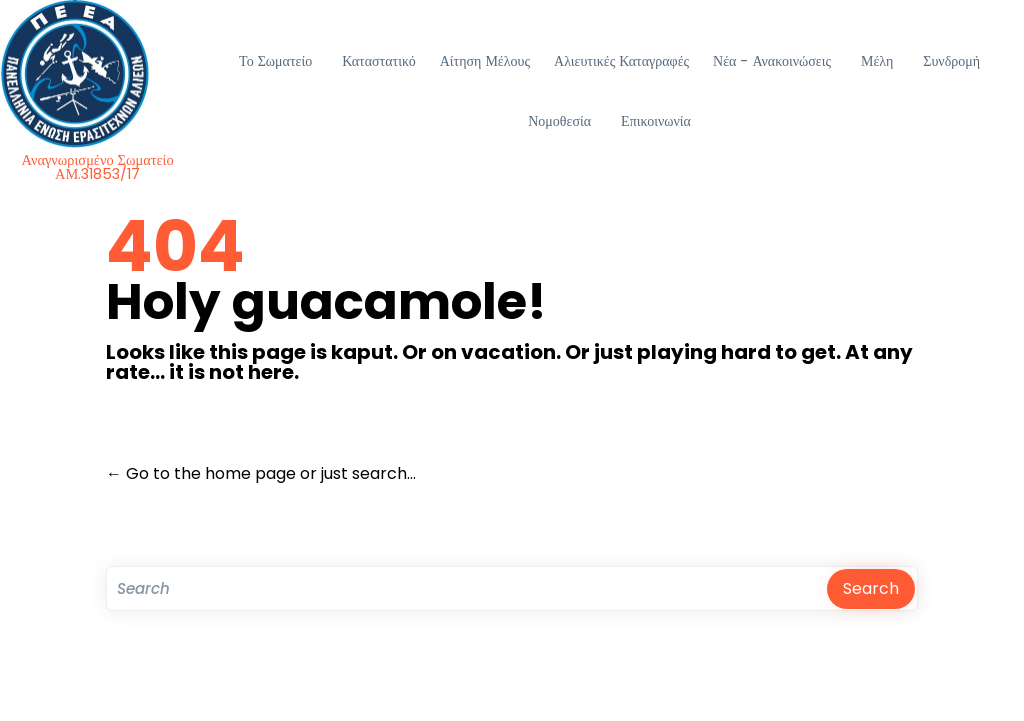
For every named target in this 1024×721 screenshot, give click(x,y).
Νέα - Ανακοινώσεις (772, 61)
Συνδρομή (951, 61)
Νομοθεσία (559, 121)
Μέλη (877, 61)
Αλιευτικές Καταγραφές (621, 61)
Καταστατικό (379, 61)
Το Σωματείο (275, 61)
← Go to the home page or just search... (261, 473)
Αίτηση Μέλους (485, 61)
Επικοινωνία (656, 121)
